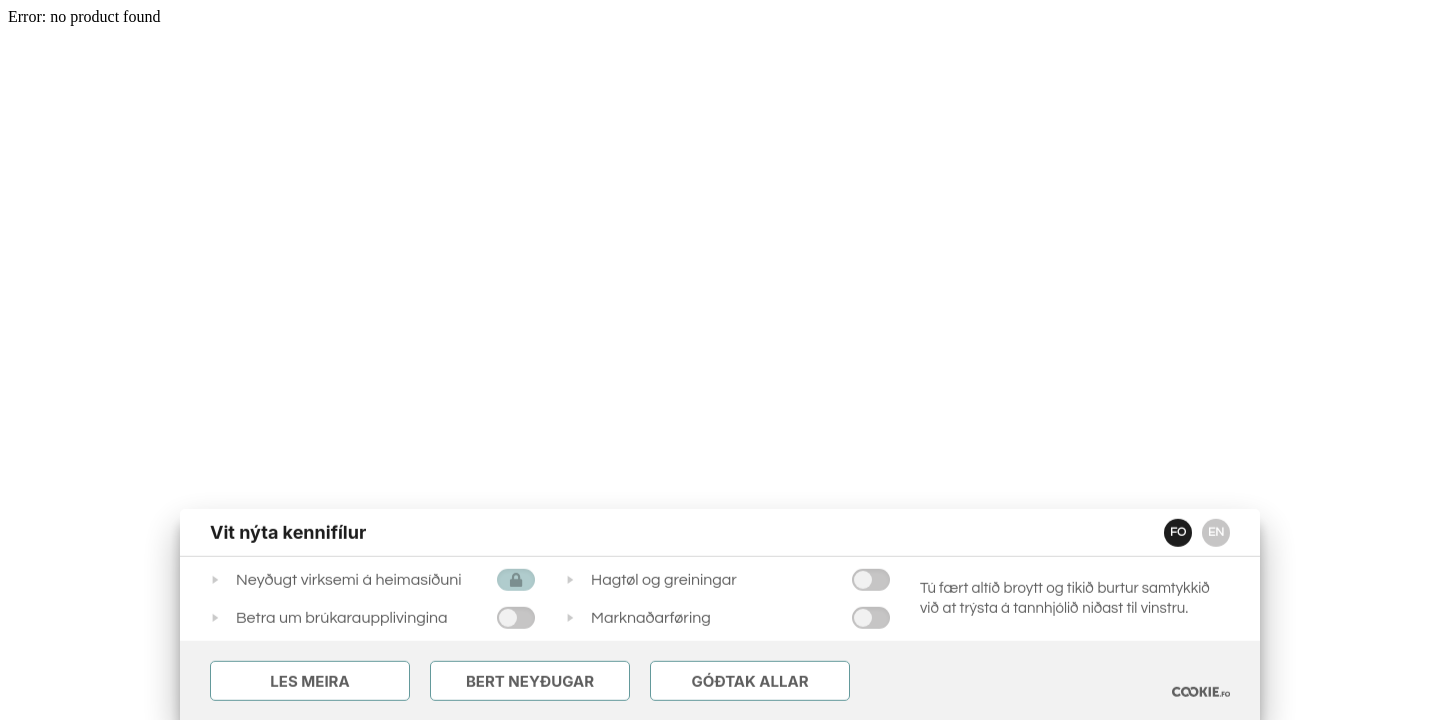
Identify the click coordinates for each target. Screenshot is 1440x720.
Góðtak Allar (749, 681)
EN (1216, 532)
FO (1178, 532)
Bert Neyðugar (530, 681)
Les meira (309, 681)
